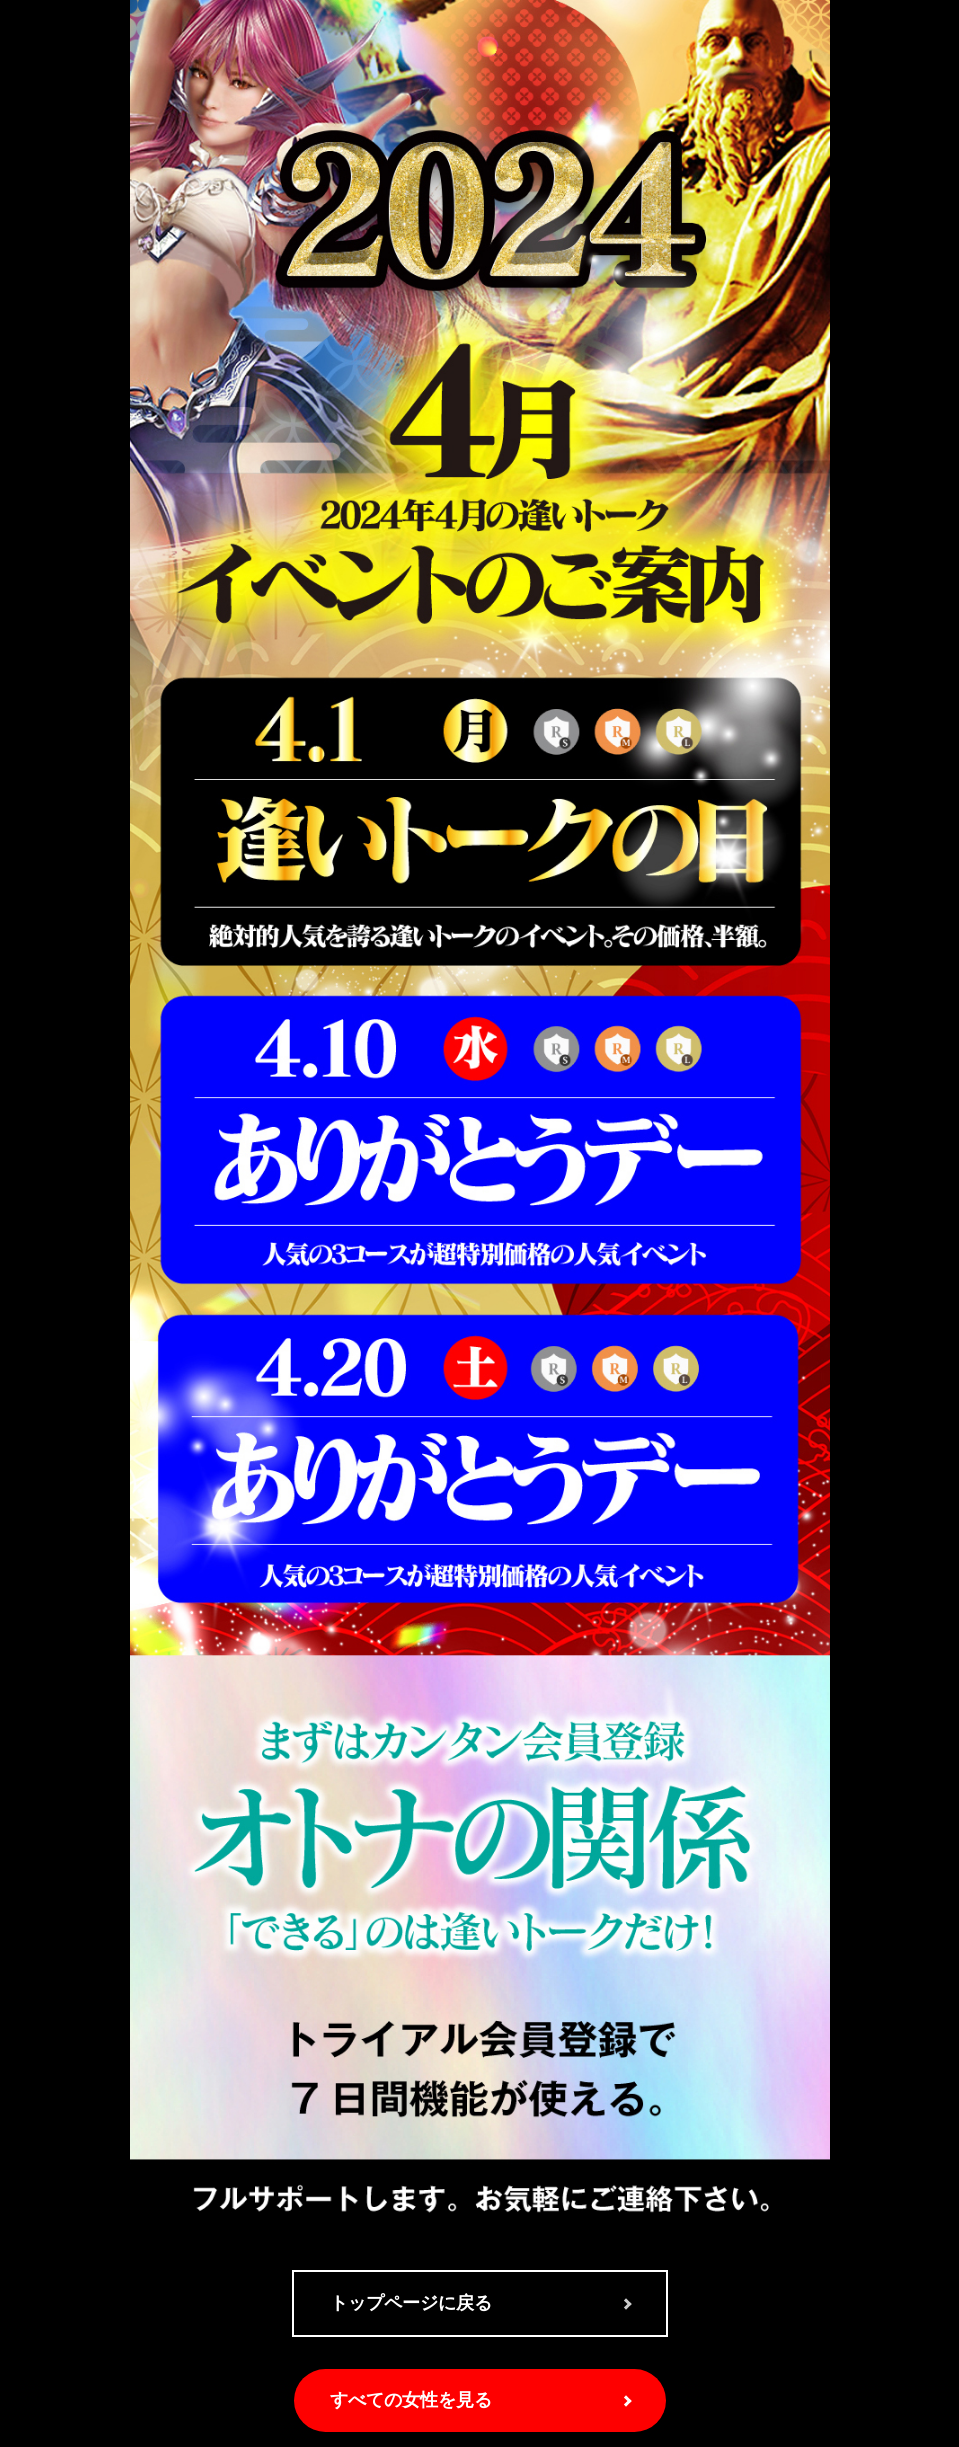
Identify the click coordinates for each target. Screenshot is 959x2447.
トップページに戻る (411, 2303)
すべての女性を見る (411, 2400)
